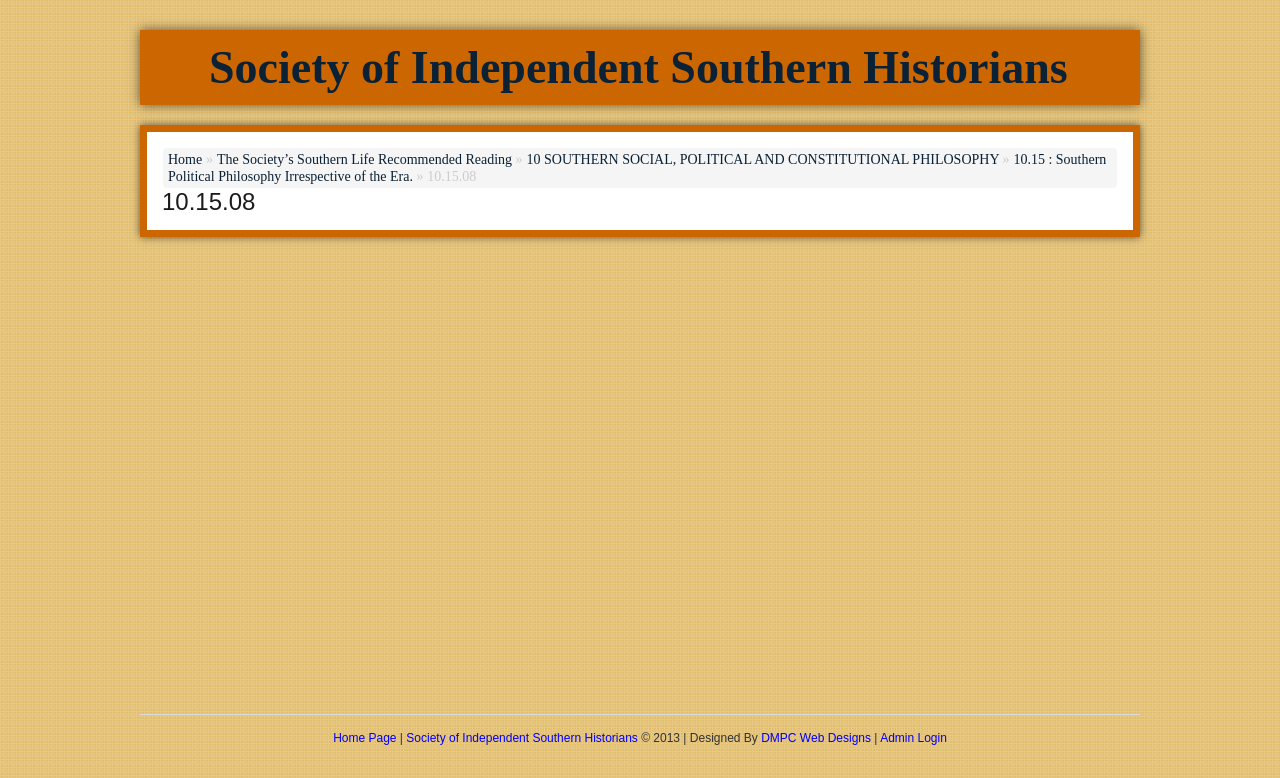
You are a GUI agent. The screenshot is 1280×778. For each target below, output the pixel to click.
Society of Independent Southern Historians (638, 67)
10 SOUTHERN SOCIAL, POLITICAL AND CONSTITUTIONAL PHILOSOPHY (762, 159)
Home (185, 159)
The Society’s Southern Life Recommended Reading (364, 159)
